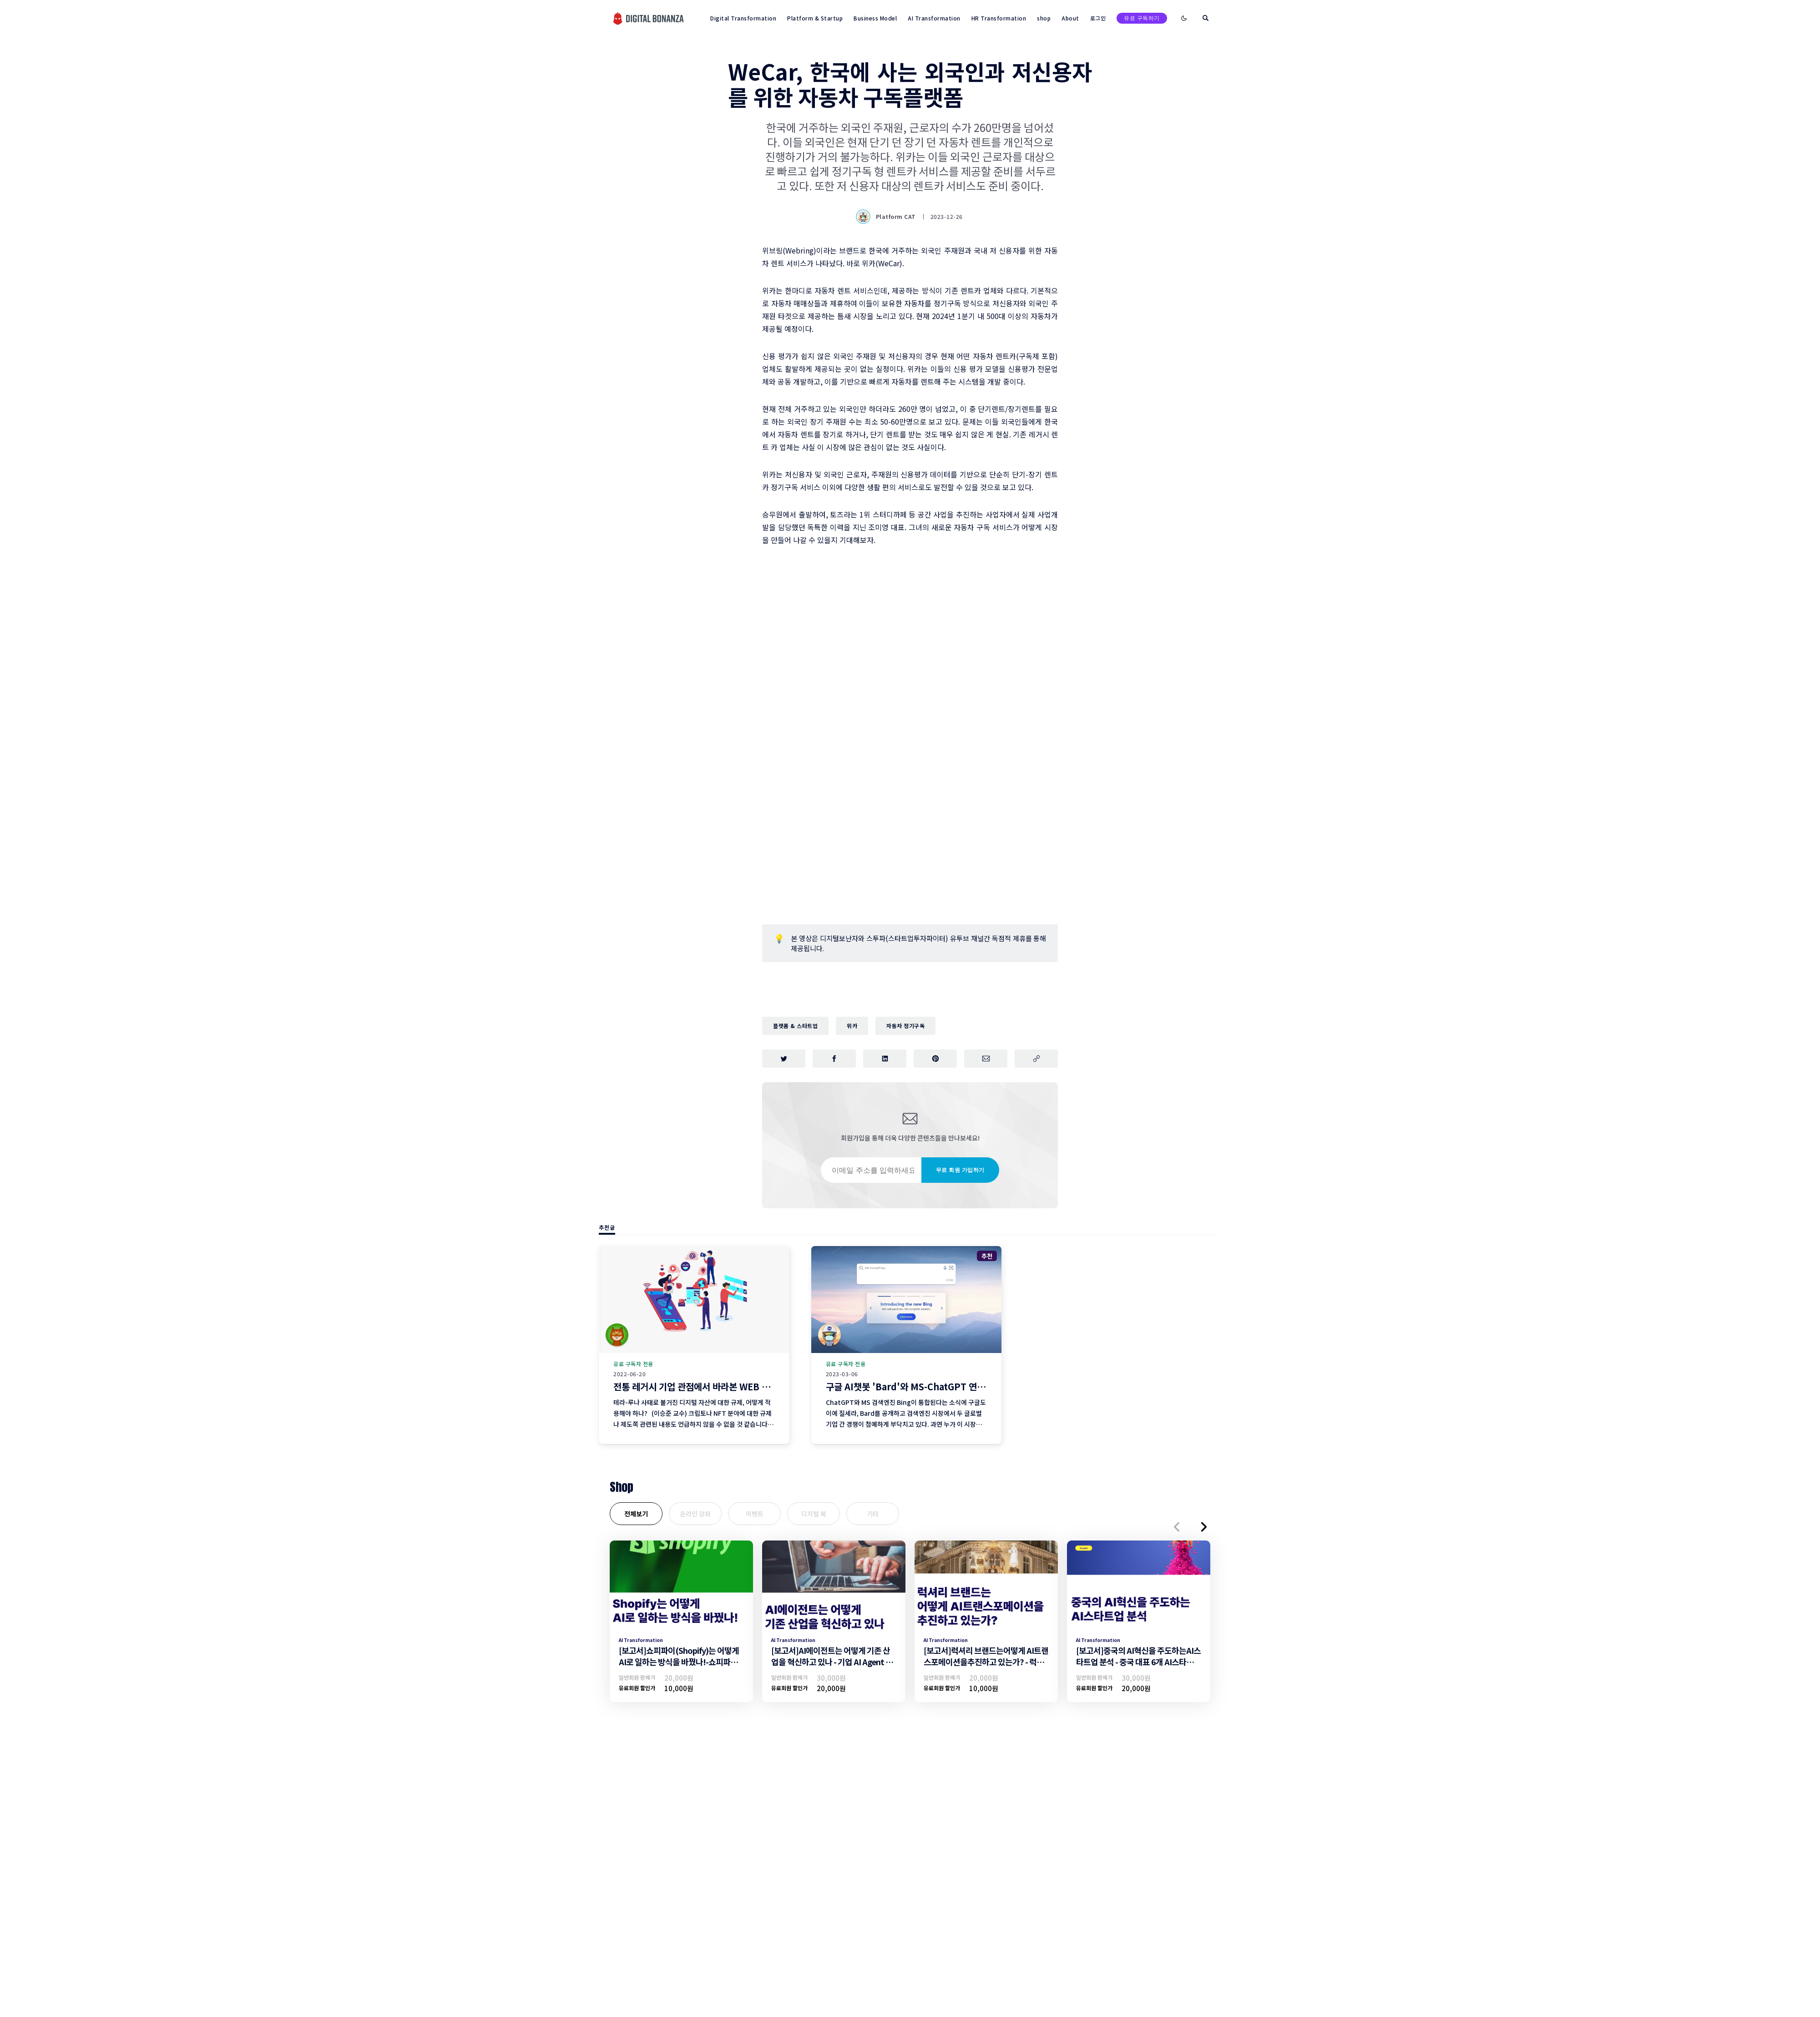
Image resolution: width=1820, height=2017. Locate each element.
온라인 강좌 (695, 1513)
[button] (1176, 1526)
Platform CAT (887, 216)
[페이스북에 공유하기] (834, 1058)
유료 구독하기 (1142, 18)
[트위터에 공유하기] (783, 1058)
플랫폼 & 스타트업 (795, 1025)
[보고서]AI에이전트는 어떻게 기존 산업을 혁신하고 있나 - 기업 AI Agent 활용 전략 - (832, 1661)
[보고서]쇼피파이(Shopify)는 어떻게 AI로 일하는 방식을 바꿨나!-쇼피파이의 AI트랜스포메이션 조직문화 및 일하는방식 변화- (680, 1667)
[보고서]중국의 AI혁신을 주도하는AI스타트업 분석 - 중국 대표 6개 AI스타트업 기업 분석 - (1138, 1661)
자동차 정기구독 (905, 1025)
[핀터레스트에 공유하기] (935, 1058)
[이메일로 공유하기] (985, 1058)
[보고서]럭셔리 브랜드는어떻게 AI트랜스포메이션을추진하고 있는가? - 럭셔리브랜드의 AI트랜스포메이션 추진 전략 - (986, 1667)
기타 (873, 1513)
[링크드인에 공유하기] (884, 1058)
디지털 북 (813, 1513)
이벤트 (754, 1513)
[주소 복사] (1036, 1058)
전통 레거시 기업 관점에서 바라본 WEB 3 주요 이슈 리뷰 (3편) (729, 1386)
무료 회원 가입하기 (960, 1169)
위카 (852, 1025)
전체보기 (636, 1513)
